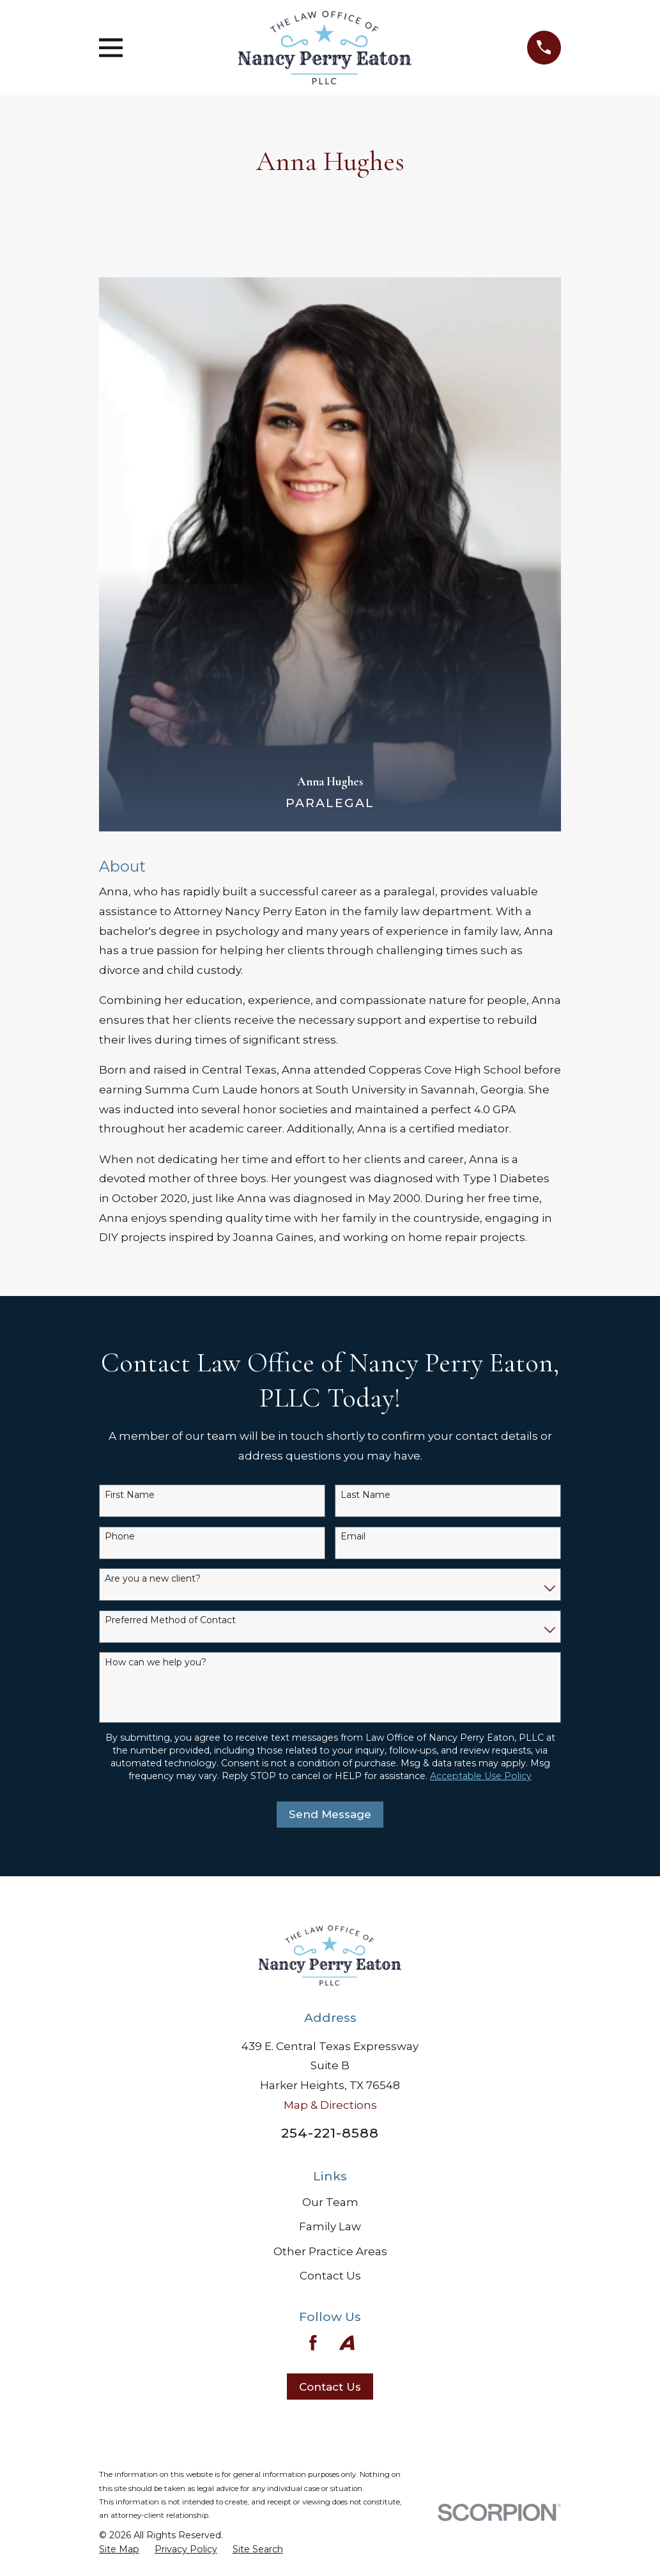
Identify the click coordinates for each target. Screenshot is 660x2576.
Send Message (330, 1814)
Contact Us (330, 2275)
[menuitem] (119, 2549)
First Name (130, 1495)
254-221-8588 (330, 2133)
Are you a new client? (153, 1578)
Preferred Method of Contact (170, 1620)
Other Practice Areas (330, 2251)
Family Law (330, 2226)
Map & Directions (330, 2105)
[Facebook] (313, 2342)
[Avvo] (347, 2342)
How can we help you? (155, 1662)
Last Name (365, 1495)
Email (353, 1536)
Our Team (330, 2202)
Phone (120, 1536)
